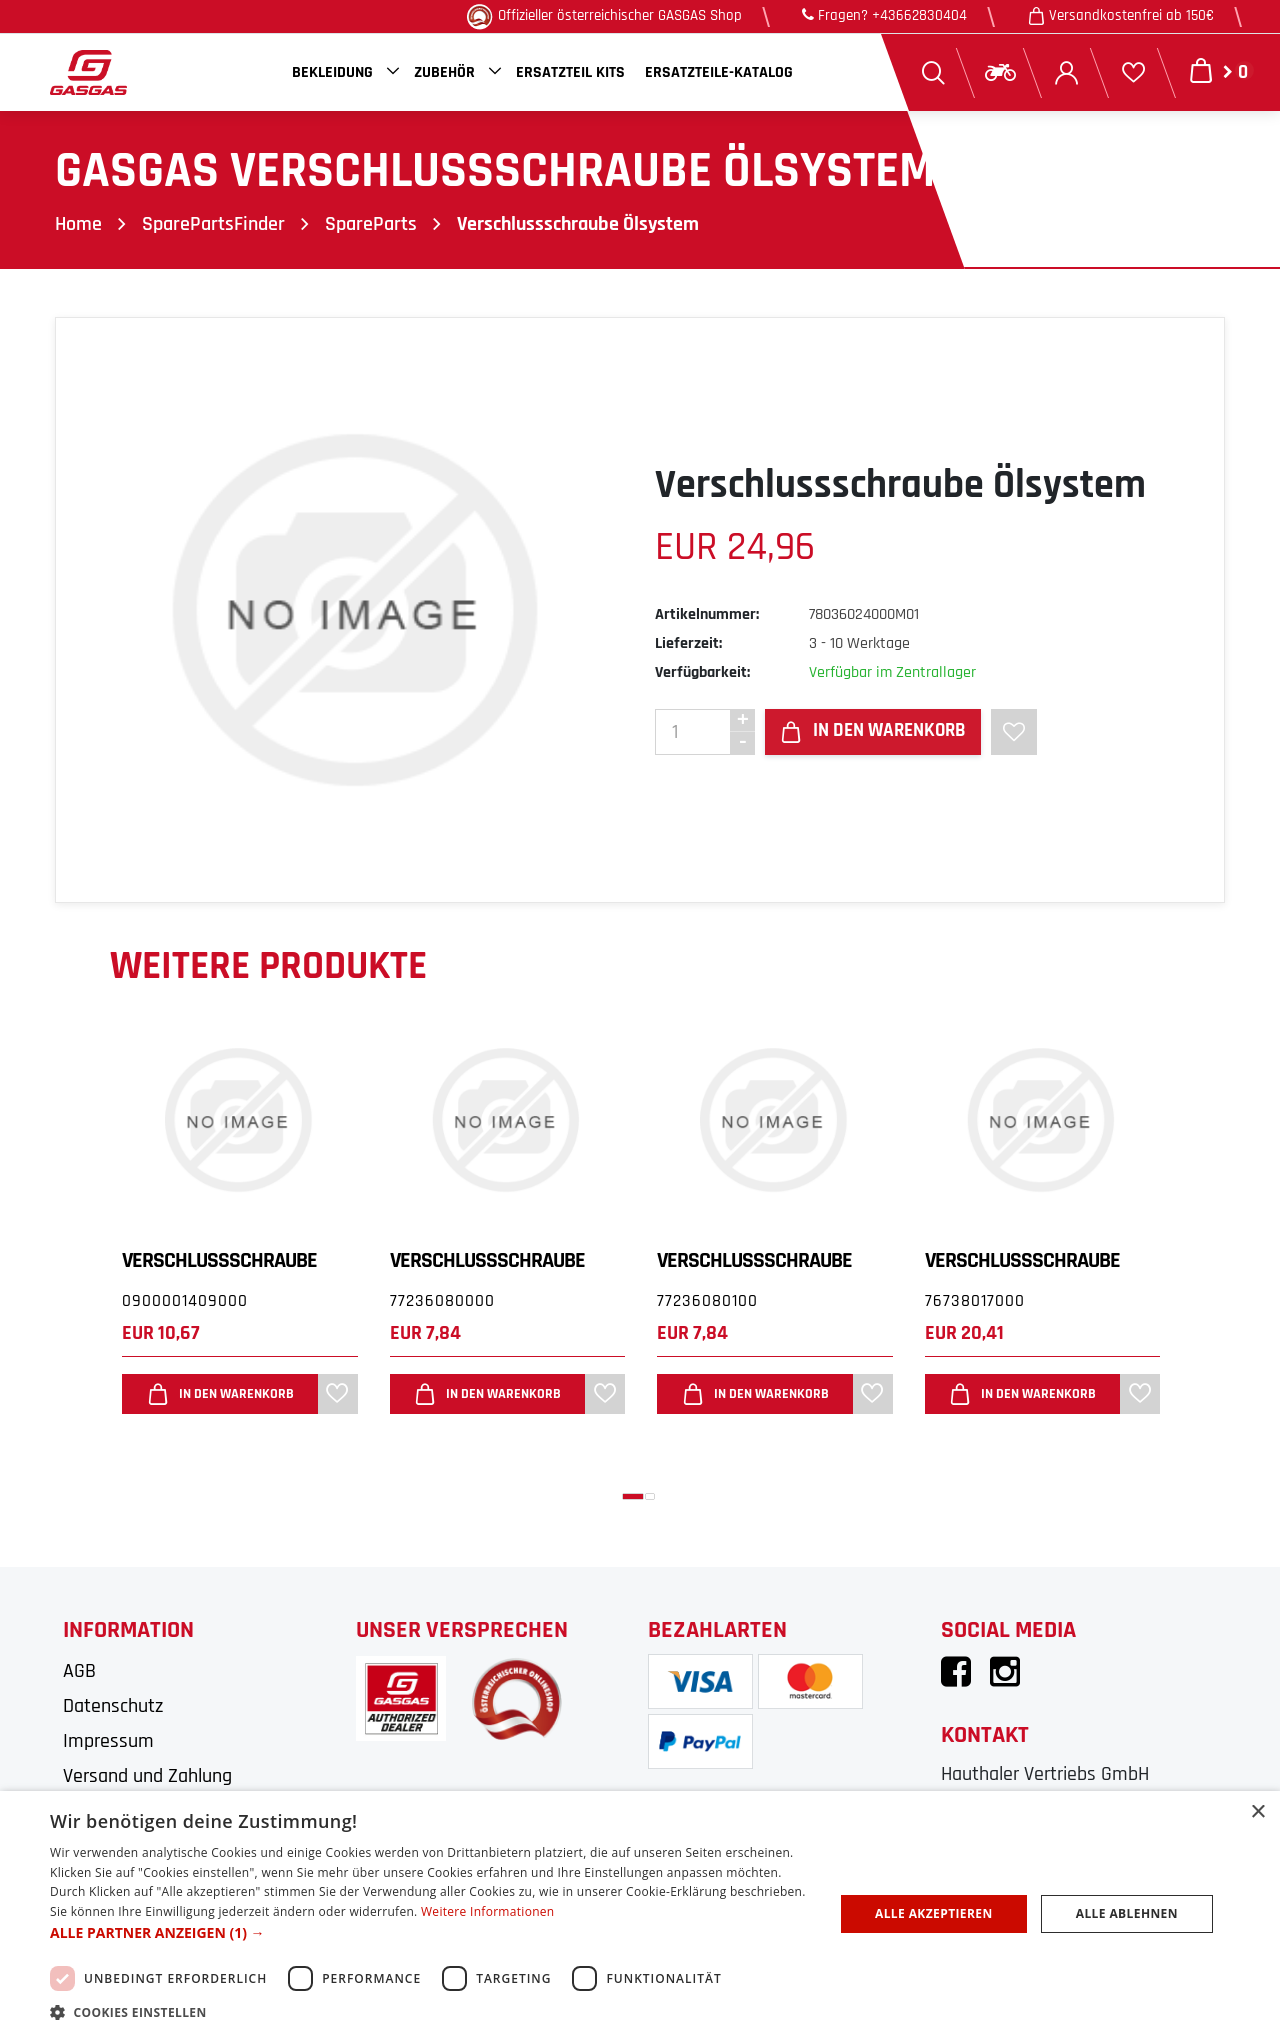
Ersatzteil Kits (570, 72)
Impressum (108, 1741)
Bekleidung (332, 72)
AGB (79, 1671)
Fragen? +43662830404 (884, 15)
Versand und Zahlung (147, 1776)
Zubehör (444, 72)
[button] (633, 1496)
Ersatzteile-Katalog (719, 72)
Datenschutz (113, 1706)
